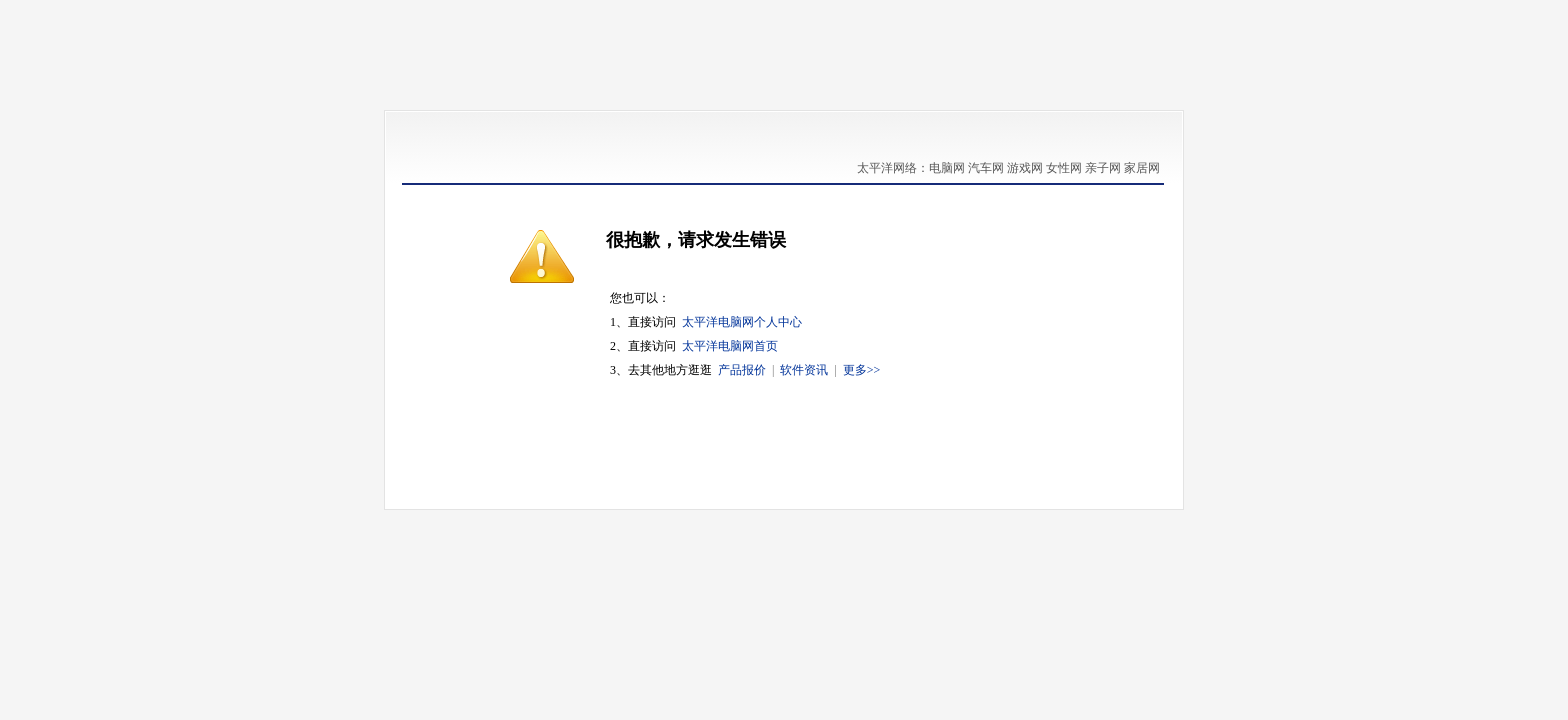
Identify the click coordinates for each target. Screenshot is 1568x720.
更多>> (862, 370)
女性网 (1064, 168)
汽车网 (986, 168)
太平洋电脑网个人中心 (742, 322)
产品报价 (742, 370)
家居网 (1142, 168)
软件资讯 (804, 370)
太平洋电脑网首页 (730, 346)
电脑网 (947, 168)
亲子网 (1103, 168)
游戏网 (1025, 168)
